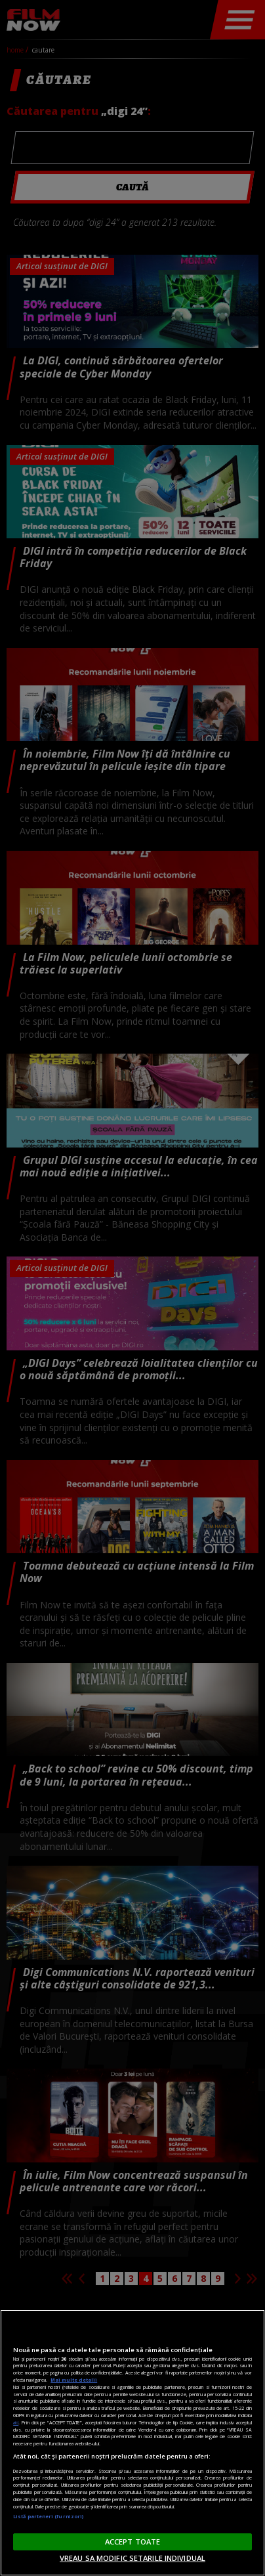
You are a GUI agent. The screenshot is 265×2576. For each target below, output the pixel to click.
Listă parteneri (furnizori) (48, 2516)
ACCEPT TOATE (132, 2541)
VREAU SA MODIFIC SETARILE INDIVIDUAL (132, 2558)
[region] (132, 2442)
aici (15, 2422)
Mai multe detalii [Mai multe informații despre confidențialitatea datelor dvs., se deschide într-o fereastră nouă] (74, 2379)
